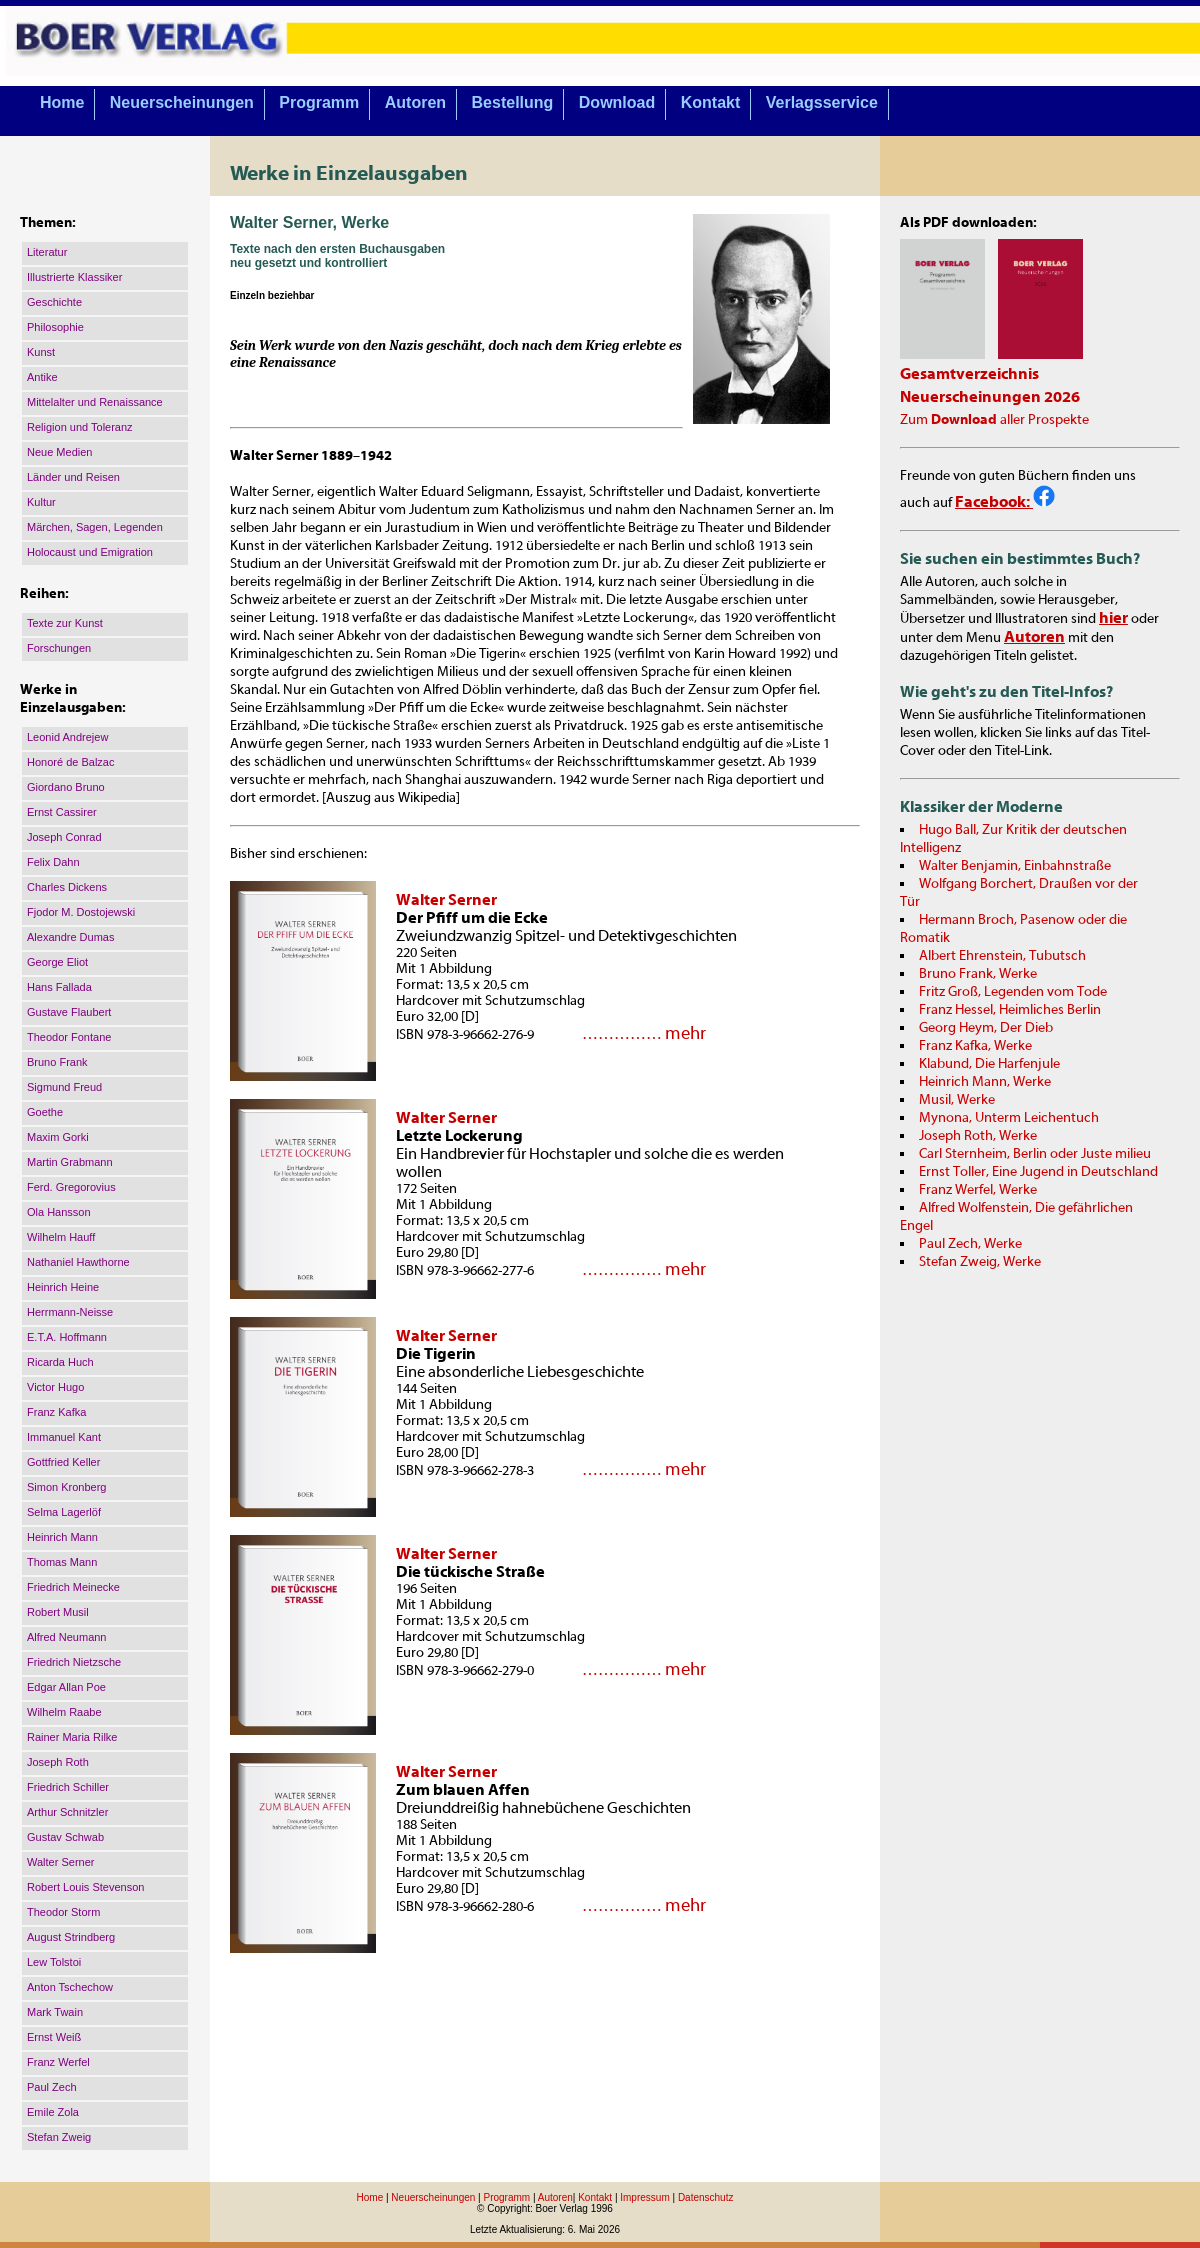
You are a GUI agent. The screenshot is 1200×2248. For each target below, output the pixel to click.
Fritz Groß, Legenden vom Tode (1013, 992)
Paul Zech (52, 2087)
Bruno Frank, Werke (978, 974)
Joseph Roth (58, 1762)
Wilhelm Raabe (64, 1712)
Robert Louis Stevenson (85, 1887)
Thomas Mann (62, 1562)
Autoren (415, 102)
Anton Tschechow (70, 1987)
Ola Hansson (59, 1212)
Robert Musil (58, 1612)
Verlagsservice (822, 102)
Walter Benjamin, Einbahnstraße (1015, 866)
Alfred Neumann (67, 1637)
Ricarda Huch (60, 1362)
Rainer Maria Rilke (72, 1737)
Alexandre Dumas (70, 937)
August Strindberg (71, 1937)
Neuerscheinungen (182, 102)
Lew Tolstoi (54, 1962)
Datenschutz (706, 2197)
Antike (42, 377)
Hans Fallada (59, 987)
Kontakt (711, 102)
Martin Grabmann (70, 1162)
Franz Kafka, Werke (975, 1046)
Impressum (644, 2197)
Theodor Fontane (69, 1037)
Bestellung (513, 102)
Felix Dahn (53, 862)
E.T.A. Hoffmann (67, 1337)
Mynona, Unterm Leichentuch (1009, 1118)
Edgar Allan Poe (66, 1687)
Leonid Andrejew (67, 737)
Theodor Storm (63, 1912)
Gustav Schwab (65, 1837)
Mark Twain (55, 2012)
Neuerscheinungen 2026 (990, 397)
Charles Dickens (67, 887)
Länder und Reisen (73, 477)
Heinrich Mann (62, 1537)
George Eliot (57, 962)
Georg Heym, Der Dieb (986, 1028)
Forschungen (59, 648)
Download (617, 102)
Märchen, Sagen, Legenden (95, 527)
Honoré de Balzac (70, 762)
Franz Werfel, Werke (978, 1190)
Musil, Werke (957, 1100)
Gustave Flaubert (69, 1012)
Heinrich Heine (63, 1287)
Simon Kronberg (67, 1487)
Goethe (45, 1112)
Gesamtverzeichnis (969, 374)
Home (62, 102)
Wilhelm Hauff (61, 1237)
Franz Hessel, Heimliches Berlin (1010, 1010)
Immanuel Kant (64, 1437)
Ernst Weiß (54, 2037)
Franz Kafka (56, 1412)
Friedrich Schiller (68, 1787)
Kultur (41, 502)
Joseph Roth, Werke (978, 1136)
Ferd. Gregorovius (71, 1187)
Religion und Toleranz (80, 427)
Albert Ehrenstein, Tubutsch (1002, 956)
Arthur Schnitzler (67, 1812)
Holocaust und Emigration (90, 552)
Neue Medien (59, 452)
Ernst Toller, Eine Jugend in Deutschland (1038, 1172)
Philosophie (55, 327)
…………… (620, 1034)
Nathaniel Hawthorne (78, 1262)
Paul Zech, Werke (970, 1244)
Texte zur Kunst (65, 623)
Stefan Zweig (59, 2137)
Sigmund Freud (64, 1087)
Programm (319, 102)
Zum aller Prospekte (994, 420)
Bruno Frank (57, 1062)
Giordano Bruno (66, 787)
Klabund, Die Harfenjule (989, 1064)
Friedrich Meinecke (73, 1587)
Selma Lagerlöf (64, 1512)
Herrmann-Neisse (70, 1312)
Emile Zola (53, 2112)
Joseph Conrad (64, 837)
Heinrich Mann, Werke (985, 1082)
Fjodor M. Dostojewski (81, 912)
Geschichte (54, 302)
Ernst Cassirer (62, 812)
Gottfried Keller (63, 1462)
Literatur (47, 252)
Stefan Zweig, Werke (980, 1262)
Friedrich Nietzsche (74, 1662)
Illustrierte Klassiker (74, 277)
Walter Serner (60, 1862)
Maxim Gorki (58, 1137)
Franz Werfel (58, 2062)
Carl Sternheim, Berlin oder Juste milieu (1035, 1154)
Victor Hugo (55, 1387)
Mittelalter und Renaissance (95, 402)
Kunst (41, 352)
